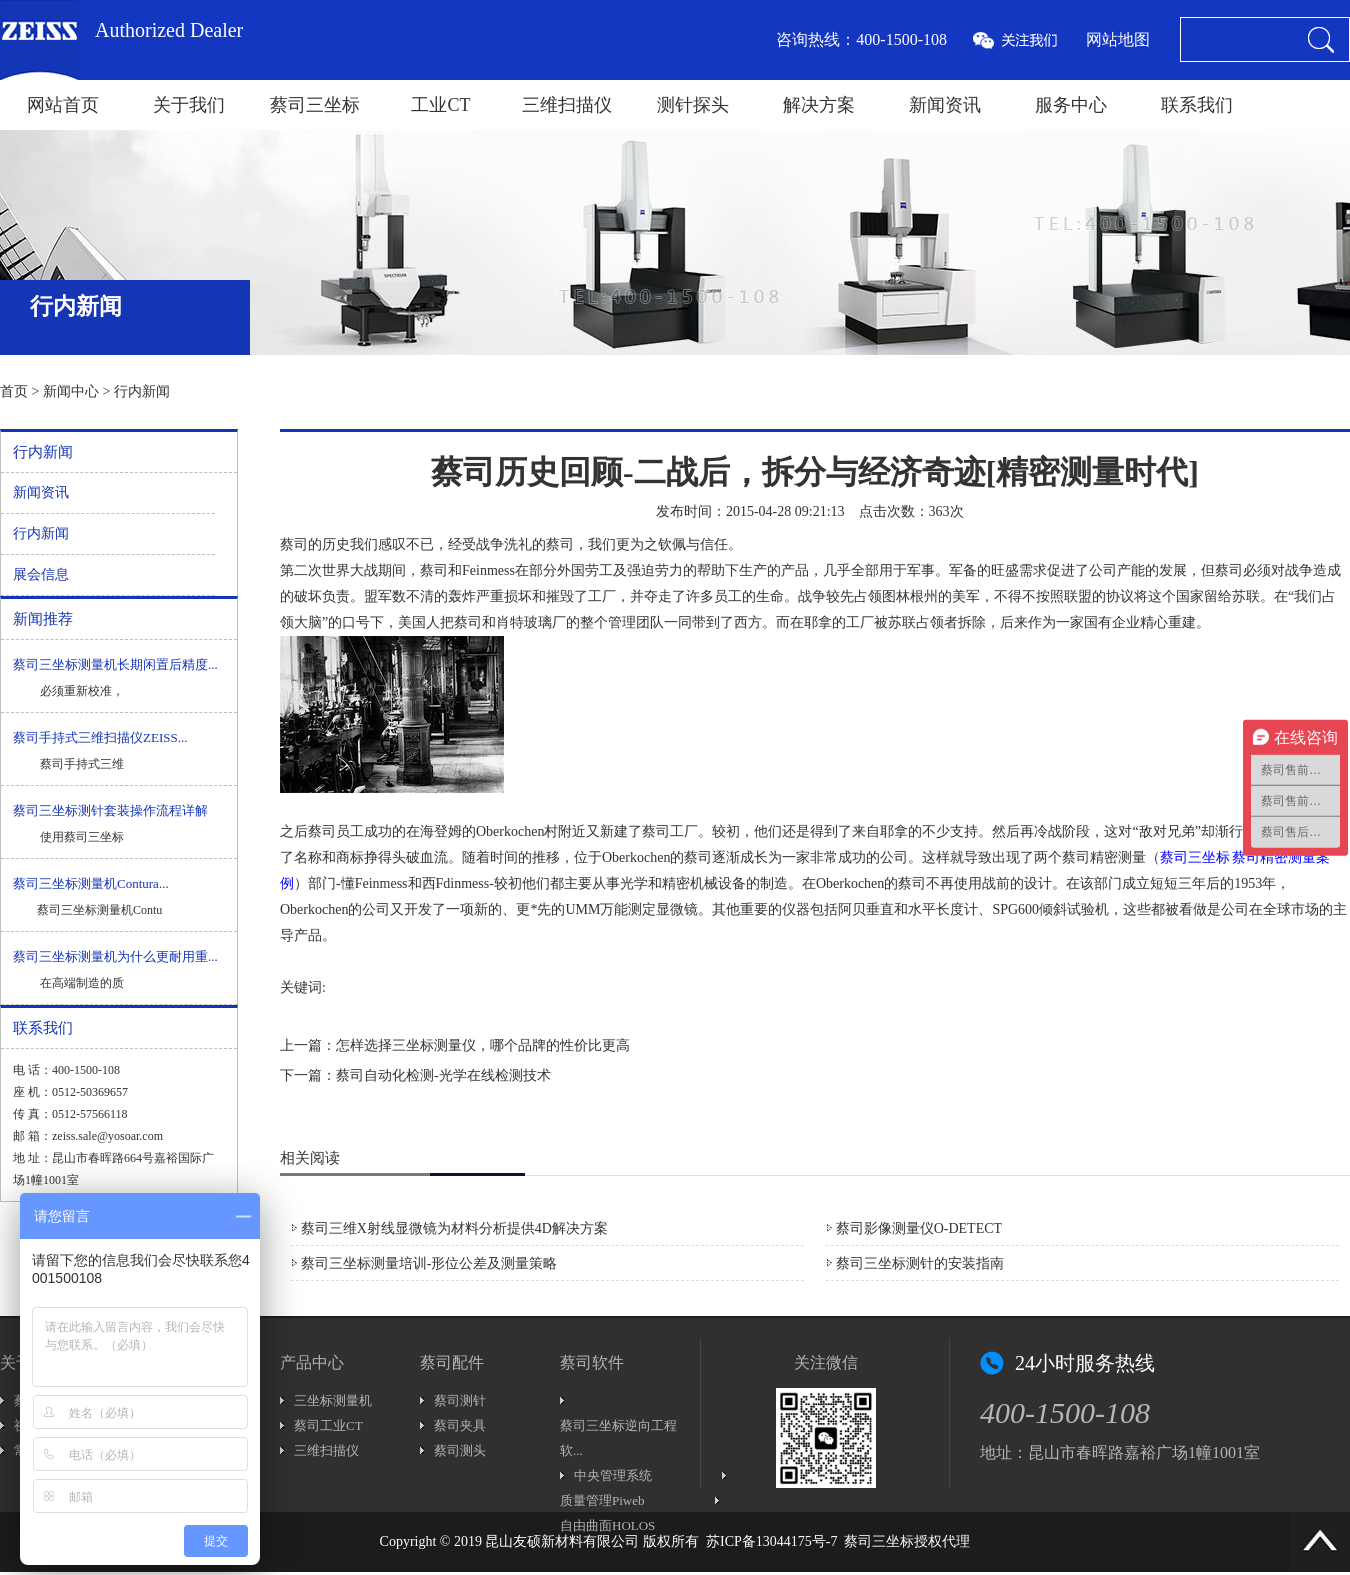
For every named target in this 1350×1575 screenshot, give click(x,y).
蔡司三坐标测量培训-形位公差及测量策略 (429, 1263)
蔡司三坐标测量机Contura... (91, 883)
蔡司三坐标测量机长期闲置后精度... (115, 664)
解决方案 (819, 105)
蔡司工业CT (328, 1425)
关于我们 (189, 105)
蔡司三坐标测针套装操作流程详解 (110, 810)
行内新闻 (142, 391)
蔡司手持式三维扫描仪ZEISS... (100, 737)
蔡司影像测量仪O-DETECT (919, 1228)
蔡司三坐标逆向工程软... (618, 1438)
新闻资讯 (945, 105)
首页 (14, 391)
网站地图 (1118, 39)
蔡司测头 (460, 1450)
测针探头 (693, 105)
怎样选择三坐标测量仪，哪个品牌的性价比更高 (483, 1045)
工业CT (440, 105)
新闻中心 (71, 391)
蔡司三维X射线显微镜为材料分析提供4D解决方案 (454, 1228)
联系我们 (1197, 105)
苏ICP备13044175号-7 (771, 1541)
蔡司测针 (460, 1400)
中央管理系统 (613, 1475)
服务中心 (1071, 105)
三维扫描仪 (567, 105)
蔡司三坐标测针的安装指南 (920, 1263)
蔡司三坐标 (315, 105)
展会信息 (41, 574)
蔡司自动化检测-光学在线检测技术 (443, 1075)
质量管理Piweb (602, 1500)
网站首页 (63, 105)
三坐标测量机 (333, 1400)
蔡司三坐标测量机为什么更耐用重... (115, 956)
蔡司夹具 (460, 1425)
